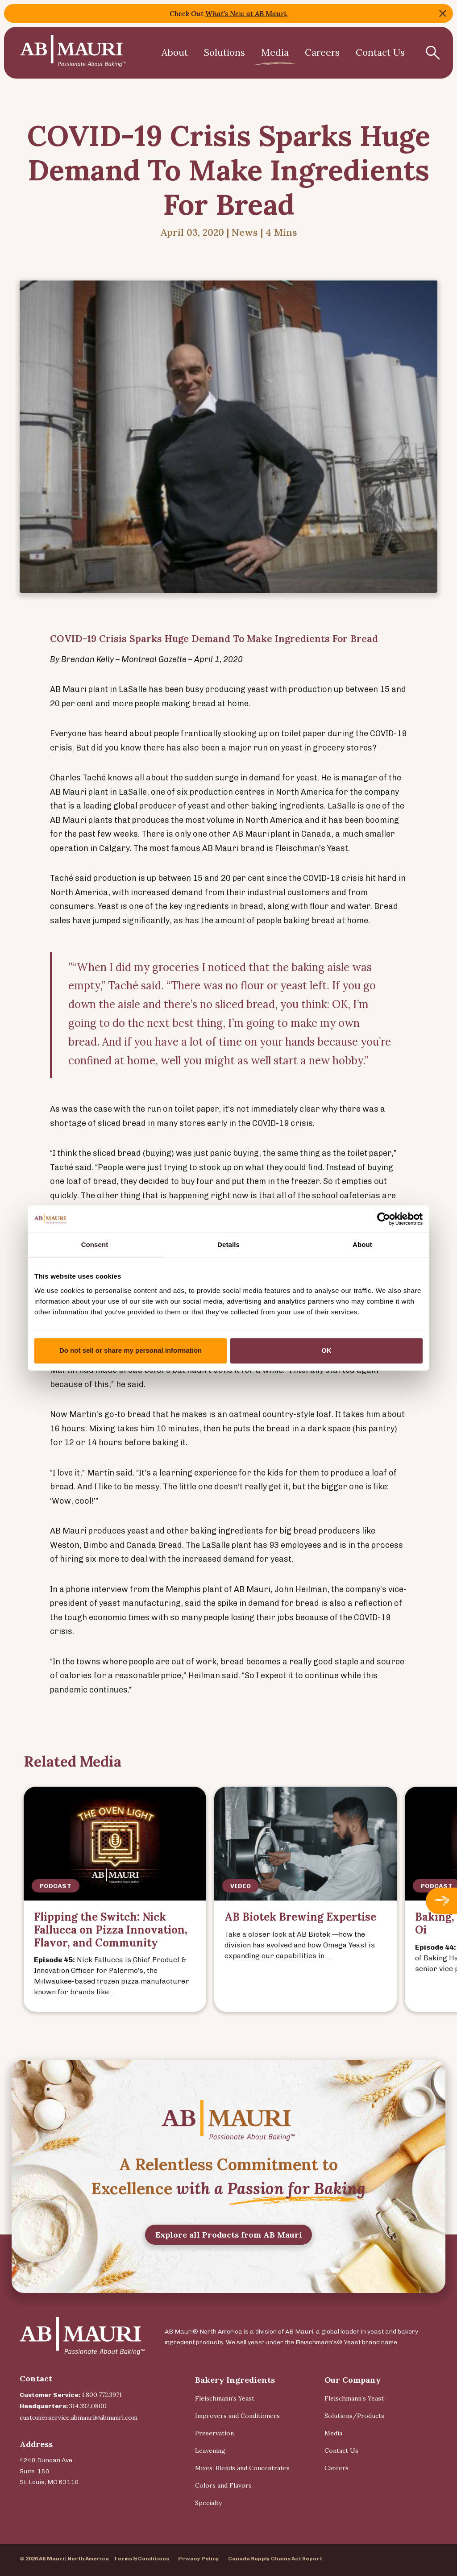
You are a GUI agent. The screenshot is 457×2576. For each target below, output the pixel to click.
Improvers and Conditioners (237, 2416)
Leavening (210, 2451)
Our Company (352, 2380)
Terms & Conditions (141, 2558)
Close (442, 13)
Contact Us (380, 52)
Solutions (224, 52)
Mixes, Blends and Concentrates (242, 2468)
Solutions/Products (354, 2416)
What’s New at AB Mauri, (246, 13)
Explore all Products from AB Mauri (228, 2275)
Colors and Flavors (223, 2485)
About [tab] (362, 1244)
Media (275, 52)
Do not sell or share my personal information (130, 1350)
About (175, 52)
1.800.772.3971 (102, 2395)
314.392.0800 (88, 2406)
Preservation (214, 2433)
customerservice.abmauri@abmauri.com (78, 2417)
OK (326, 1350)
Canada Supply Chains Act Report (275, 2558)
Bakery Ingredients (235, 2380)
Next (441, 1901)
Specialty (208, 2503)
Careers (322, 52)
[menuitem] (175, 53)
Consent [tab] (94, 1244)
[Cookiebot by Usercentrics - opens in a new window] (384, 1218)
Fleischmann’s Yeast (224, 2398)
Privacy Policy (198, 2558)
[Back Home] (73, 53)
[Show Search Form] (433, 53)
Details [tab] (228, 1244)
